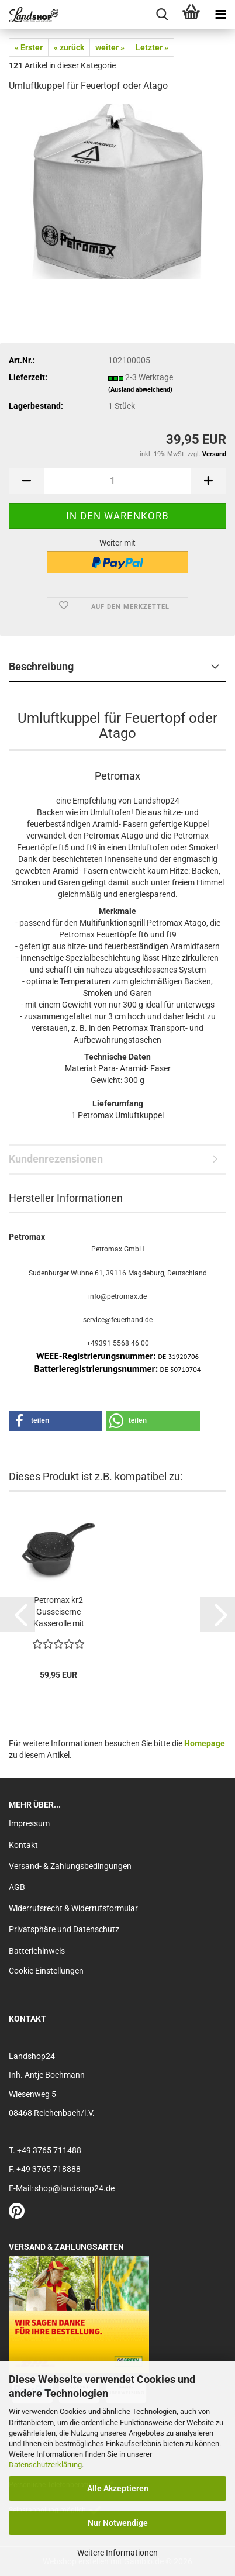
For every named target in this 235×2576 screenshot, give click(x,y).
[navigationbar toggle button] (220, 14)
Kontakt (23, 1845)
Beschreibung (41, 666)
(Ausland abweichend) (140, 390)
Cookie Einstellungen (46, 1970)
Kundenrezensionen (56, 1159)
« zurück (69, 47)
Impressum (29, 1823)
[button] (26, 481)
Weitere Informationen (117, 2552)
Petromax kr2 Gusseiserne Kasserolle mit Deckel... (58, 1612)
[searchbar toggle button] (162, 14)
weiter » (110, 47)
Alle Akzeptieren (117, 2488)
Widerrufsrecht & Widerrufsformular (73, 1908)
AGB (17, 1887)
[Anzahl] (117, 481)
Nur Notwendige (118, 2522)
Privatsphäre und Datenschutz (64, 1929)
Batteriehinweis (37, 1951)
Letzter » (152, 47)
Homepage (204, 1743)
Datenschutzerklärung (45, 2464)
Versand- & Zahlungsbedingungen (70, 1866)
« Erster (29, 47)
